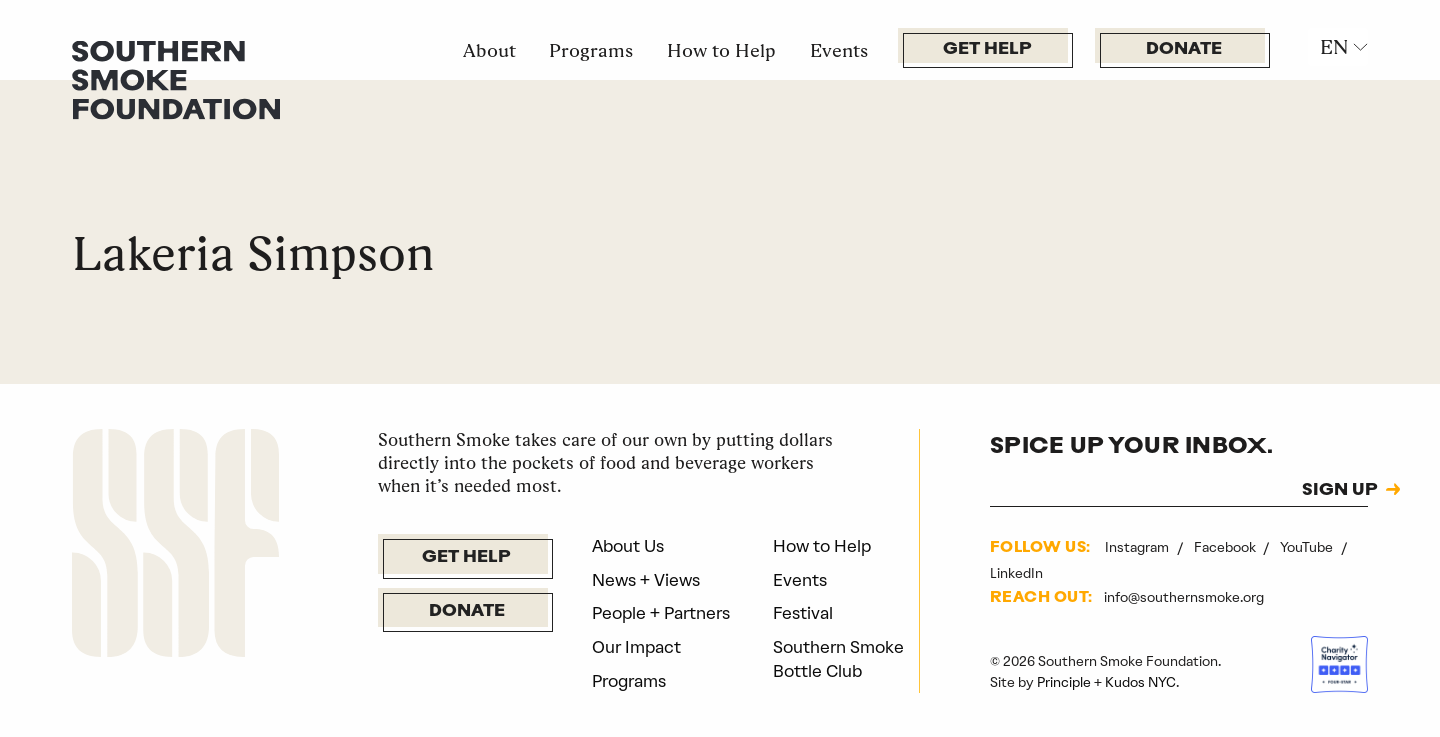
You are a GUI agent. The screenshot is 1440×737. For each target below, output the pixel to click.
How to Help (721, 50)
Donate (1184, 49)
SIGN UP (1340, 491)
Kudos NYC (1140, 682)
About (489, 50)
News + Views (646, 580)
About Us (628, 546)
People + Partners (661, 613)
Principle (1064, 682)
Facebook (1226, 547)
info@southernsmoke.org (1184, 597)
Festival (803, 613)
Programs (591, 50)
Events (839, 50)
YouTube (1308, 547)
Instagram (1138, 547)
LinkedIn (1016, 573)
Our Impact (636, 647)
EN (1334, 47)
